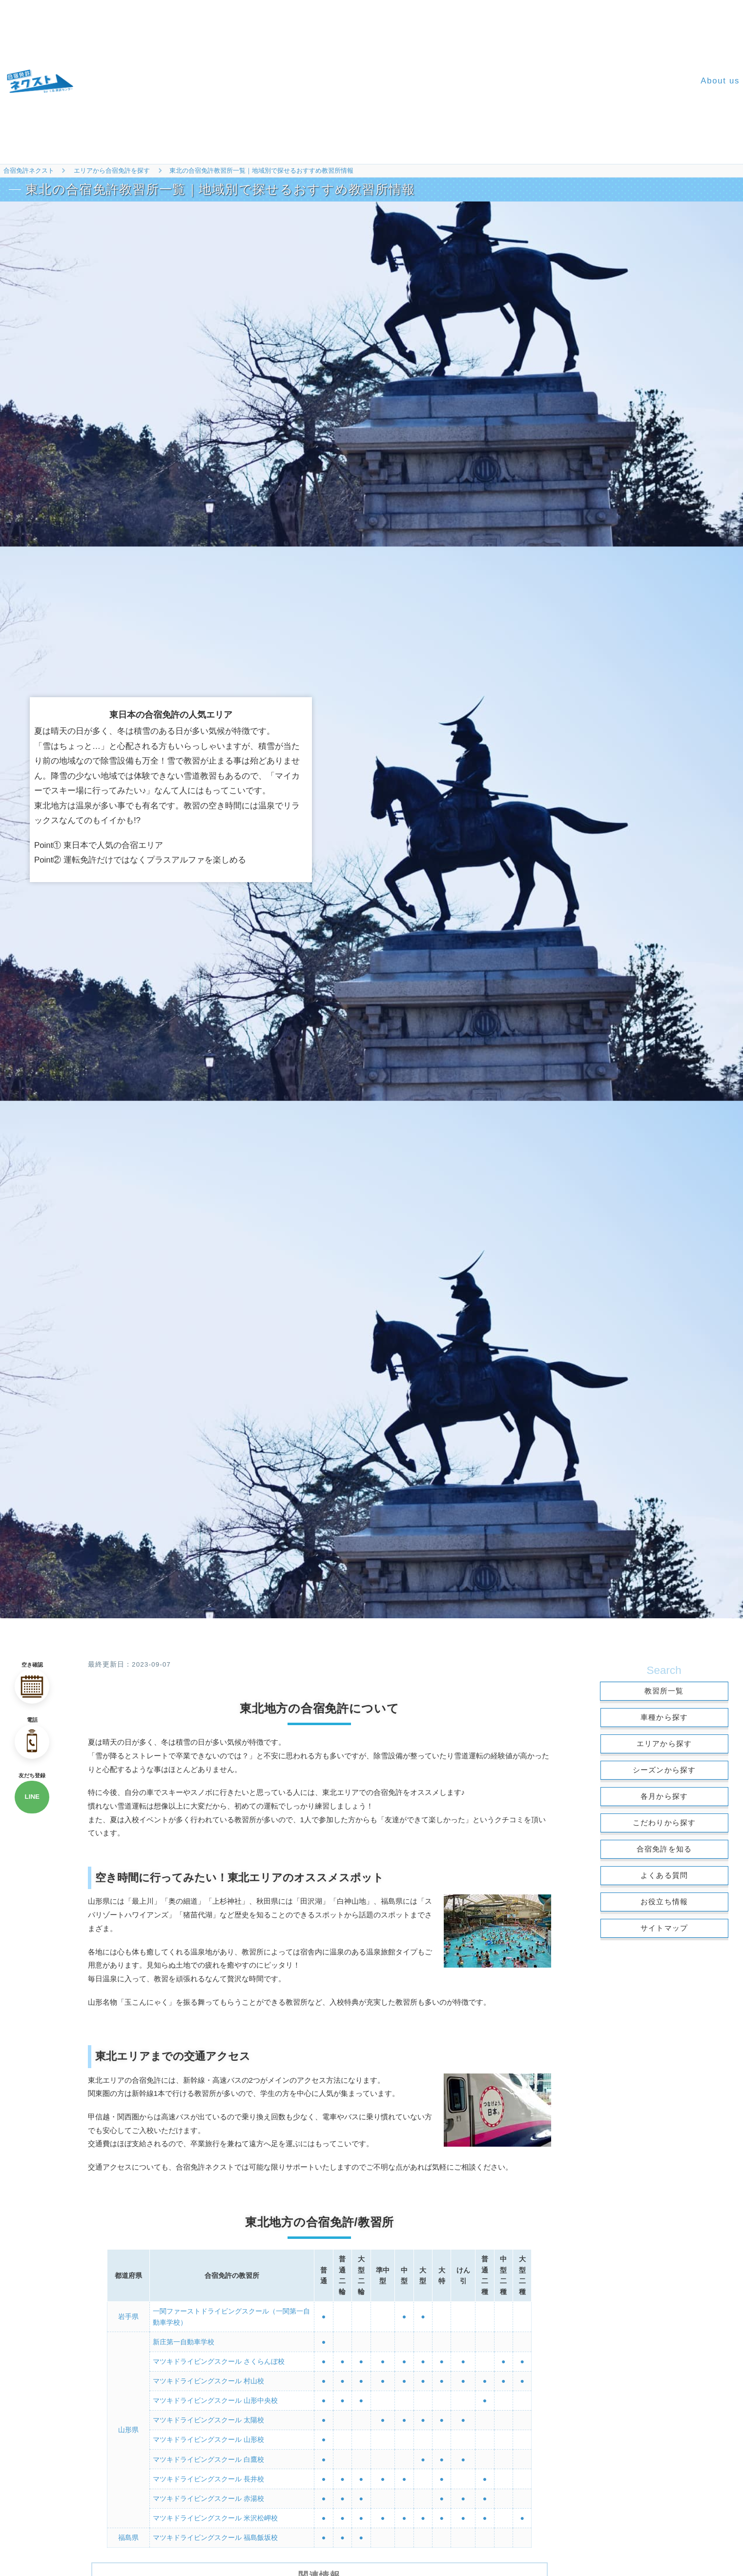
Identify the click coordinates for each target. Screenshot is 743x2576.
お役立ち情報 (664, 1901)
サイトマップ (664, 1928)
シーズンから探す (664, 1770)
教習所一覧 (664, 1691)
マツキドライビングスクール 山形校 (208, 2437)
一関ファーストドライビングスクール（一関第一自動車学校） (231, 2316)
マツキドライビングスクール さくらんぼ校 (219, 2360)
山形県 (128, 2428)
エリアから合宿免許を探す (112, 170)
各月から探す (664, 1796)
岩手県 (128, 2316)
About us (720, 80)
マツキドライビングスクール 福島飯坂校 (215, 2533)
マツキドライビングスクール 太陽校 (208, 2418)
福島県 (128, 2533)
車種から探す (664, 1717)
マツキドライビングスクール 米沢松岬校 (215, 2514)
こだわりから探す (664, 1822)
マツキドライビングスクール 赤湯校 (208, 2495)
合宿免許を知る (664, 1849)
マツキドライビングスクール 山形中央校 (215, 2399)
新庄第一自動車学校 (183, 2341)
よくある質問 (664, 1875)
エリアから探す (664, 1743)
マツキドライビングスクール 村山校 (208, 2379)
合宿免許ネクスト (28, 170)
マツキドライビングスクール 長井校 (208, 2475)
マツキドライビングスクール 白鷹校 (208, 2456)
